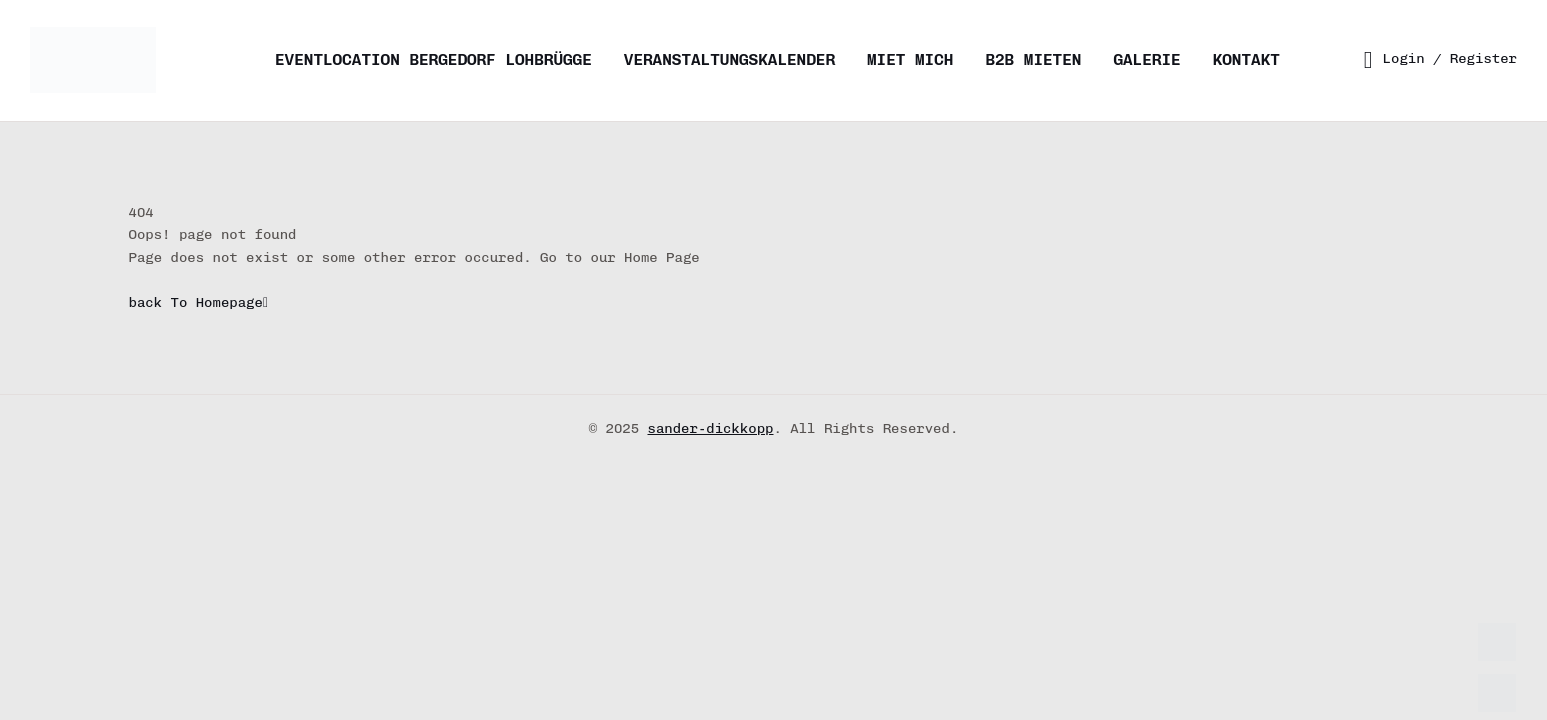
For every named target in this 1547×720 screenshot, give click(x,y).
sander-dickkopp (711, 428)
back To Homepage (199, 302)
